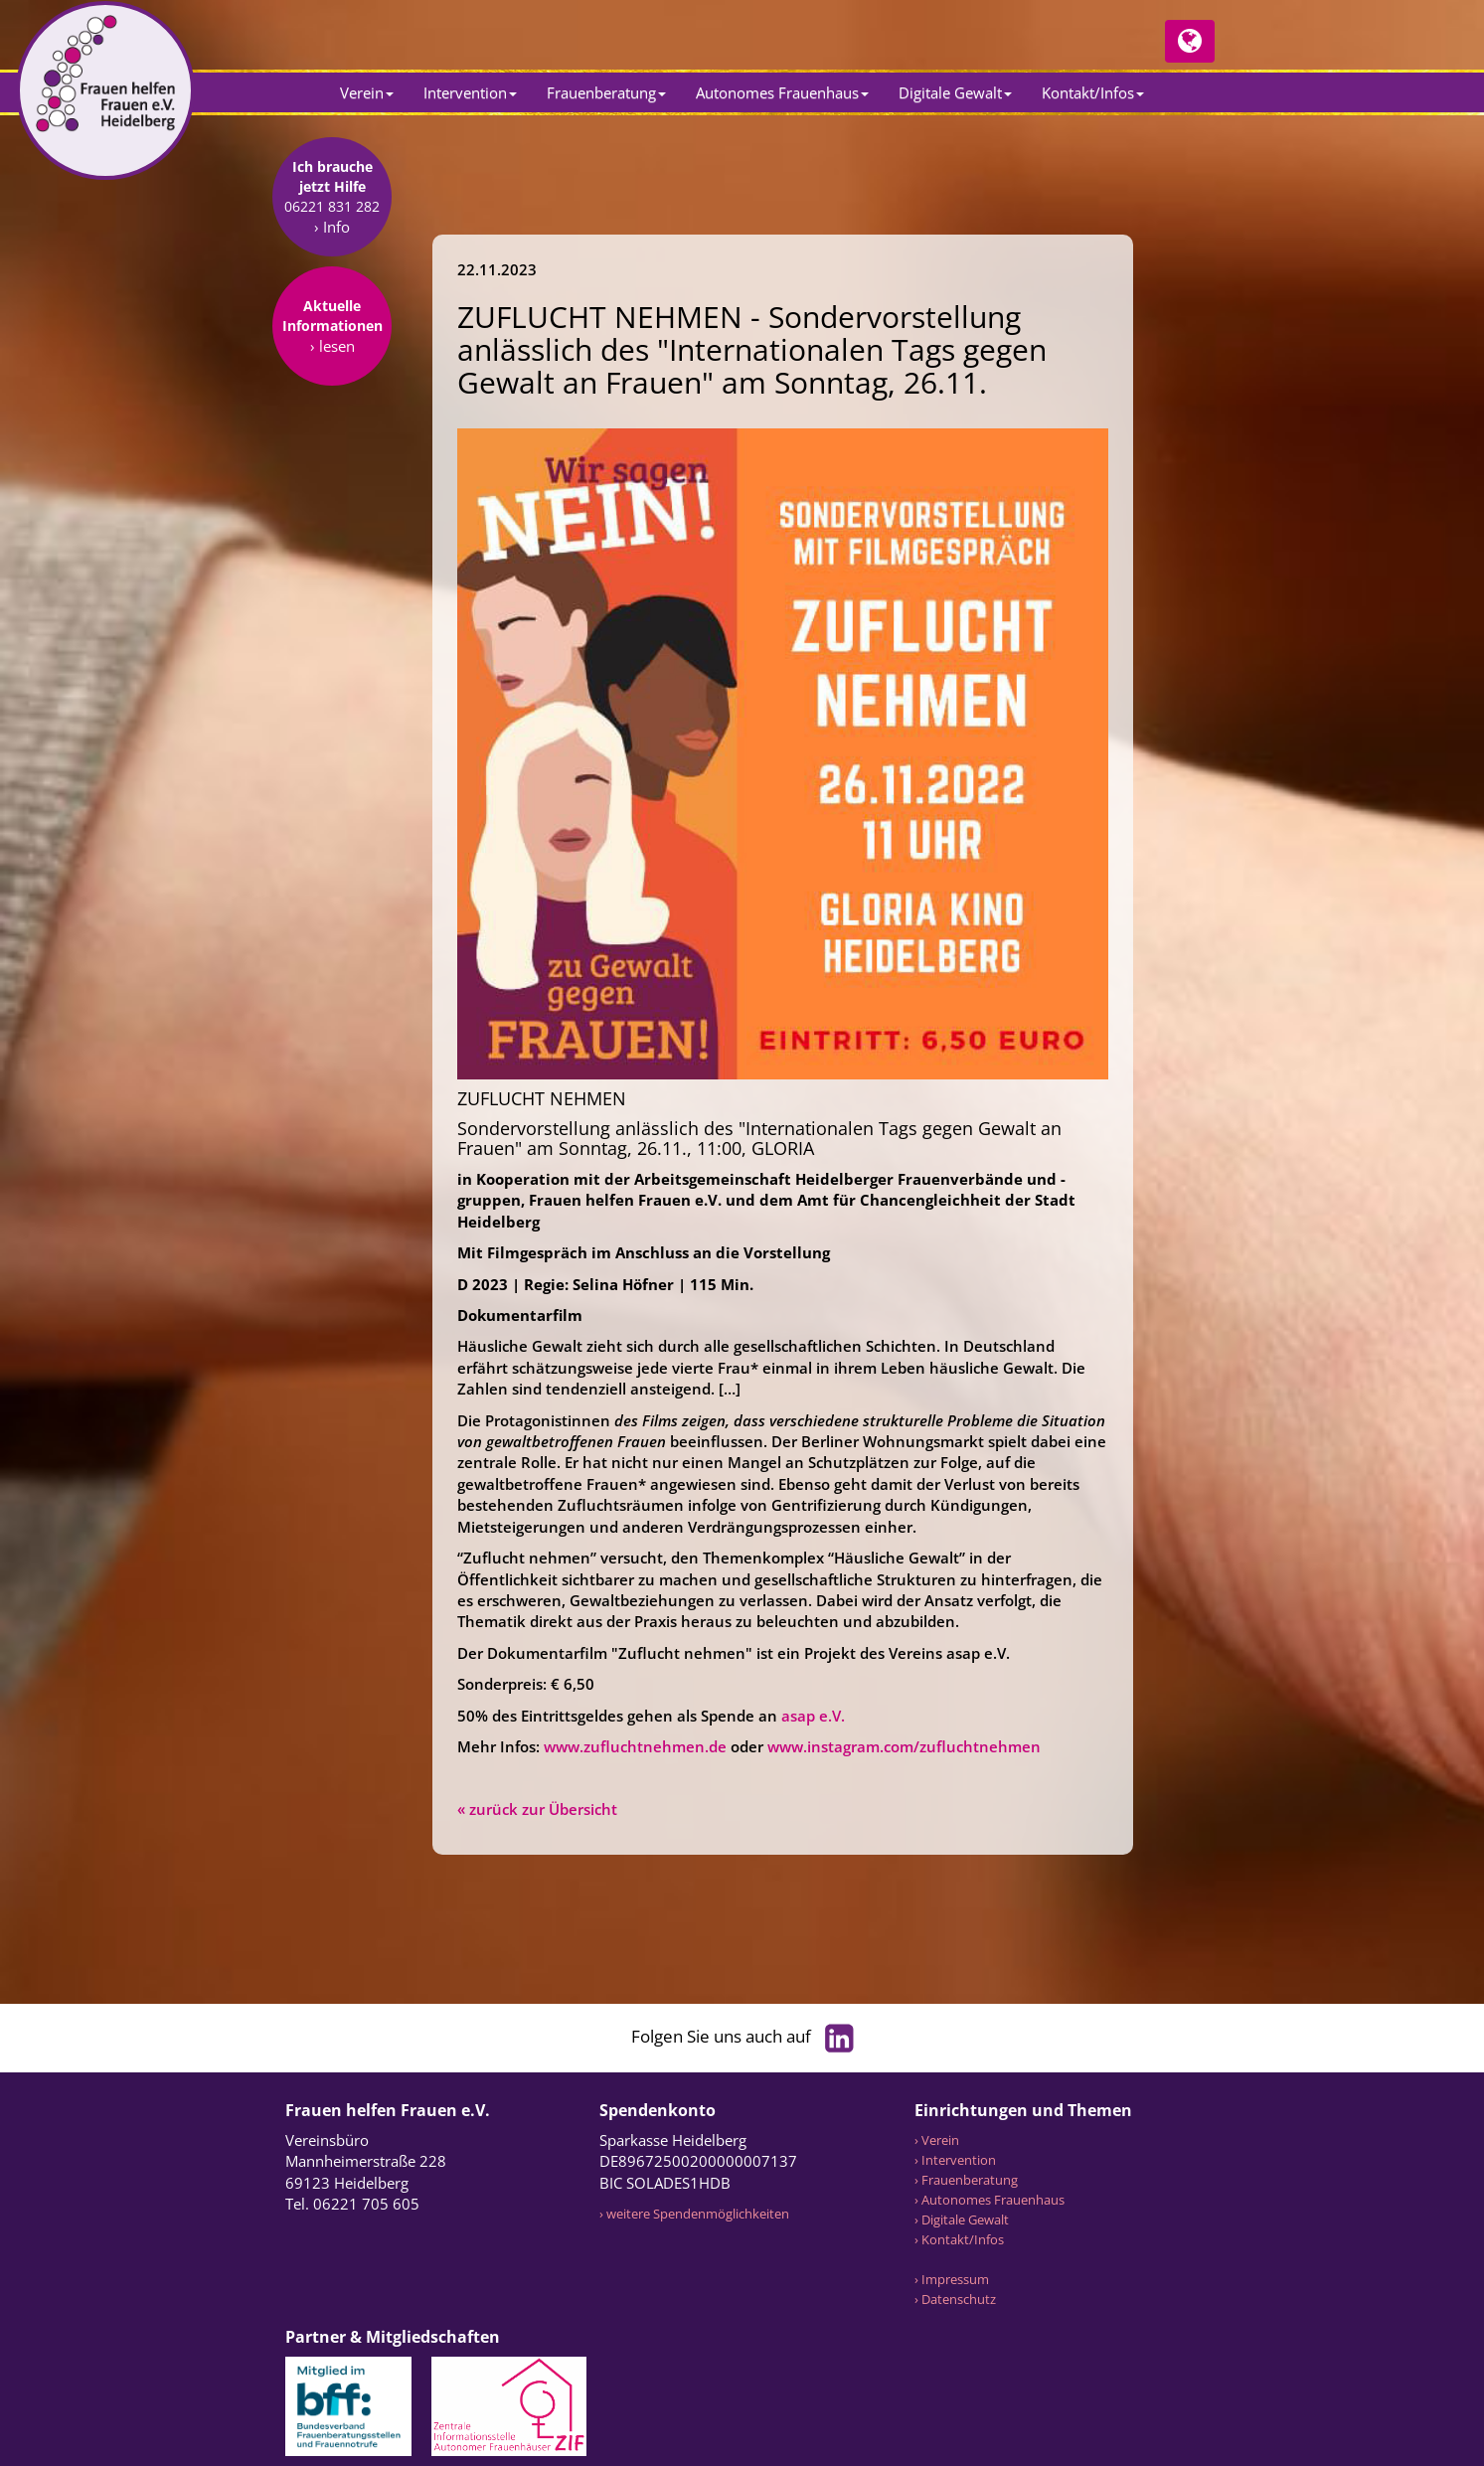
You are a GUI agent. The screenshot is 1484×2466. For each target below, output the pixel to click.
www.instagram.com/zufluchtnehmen (904, 1746)
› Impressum (951, 2279)
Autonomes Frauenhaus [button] (782, 92)
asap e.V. (813, 1716)
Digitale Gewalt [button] (955, 92)
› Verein (936, 2140)
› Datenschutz (955, 2299)
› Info (332, 354)
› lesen (332, 473)
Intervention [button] (470, 92)
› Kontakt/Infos (959, 2239)
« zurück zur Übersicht (537, 1809)
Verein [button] (367, 92)
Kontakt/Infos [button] (1093, 92)
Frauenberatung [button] (606, 92)
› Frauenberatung (966, 2180)
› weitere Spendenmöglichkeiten (694, 2213)
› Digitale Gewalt (961, 2219)
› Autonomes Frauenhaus (989, 2200)
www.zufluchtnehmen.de (635, 1746)
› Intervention (955, 2160)
